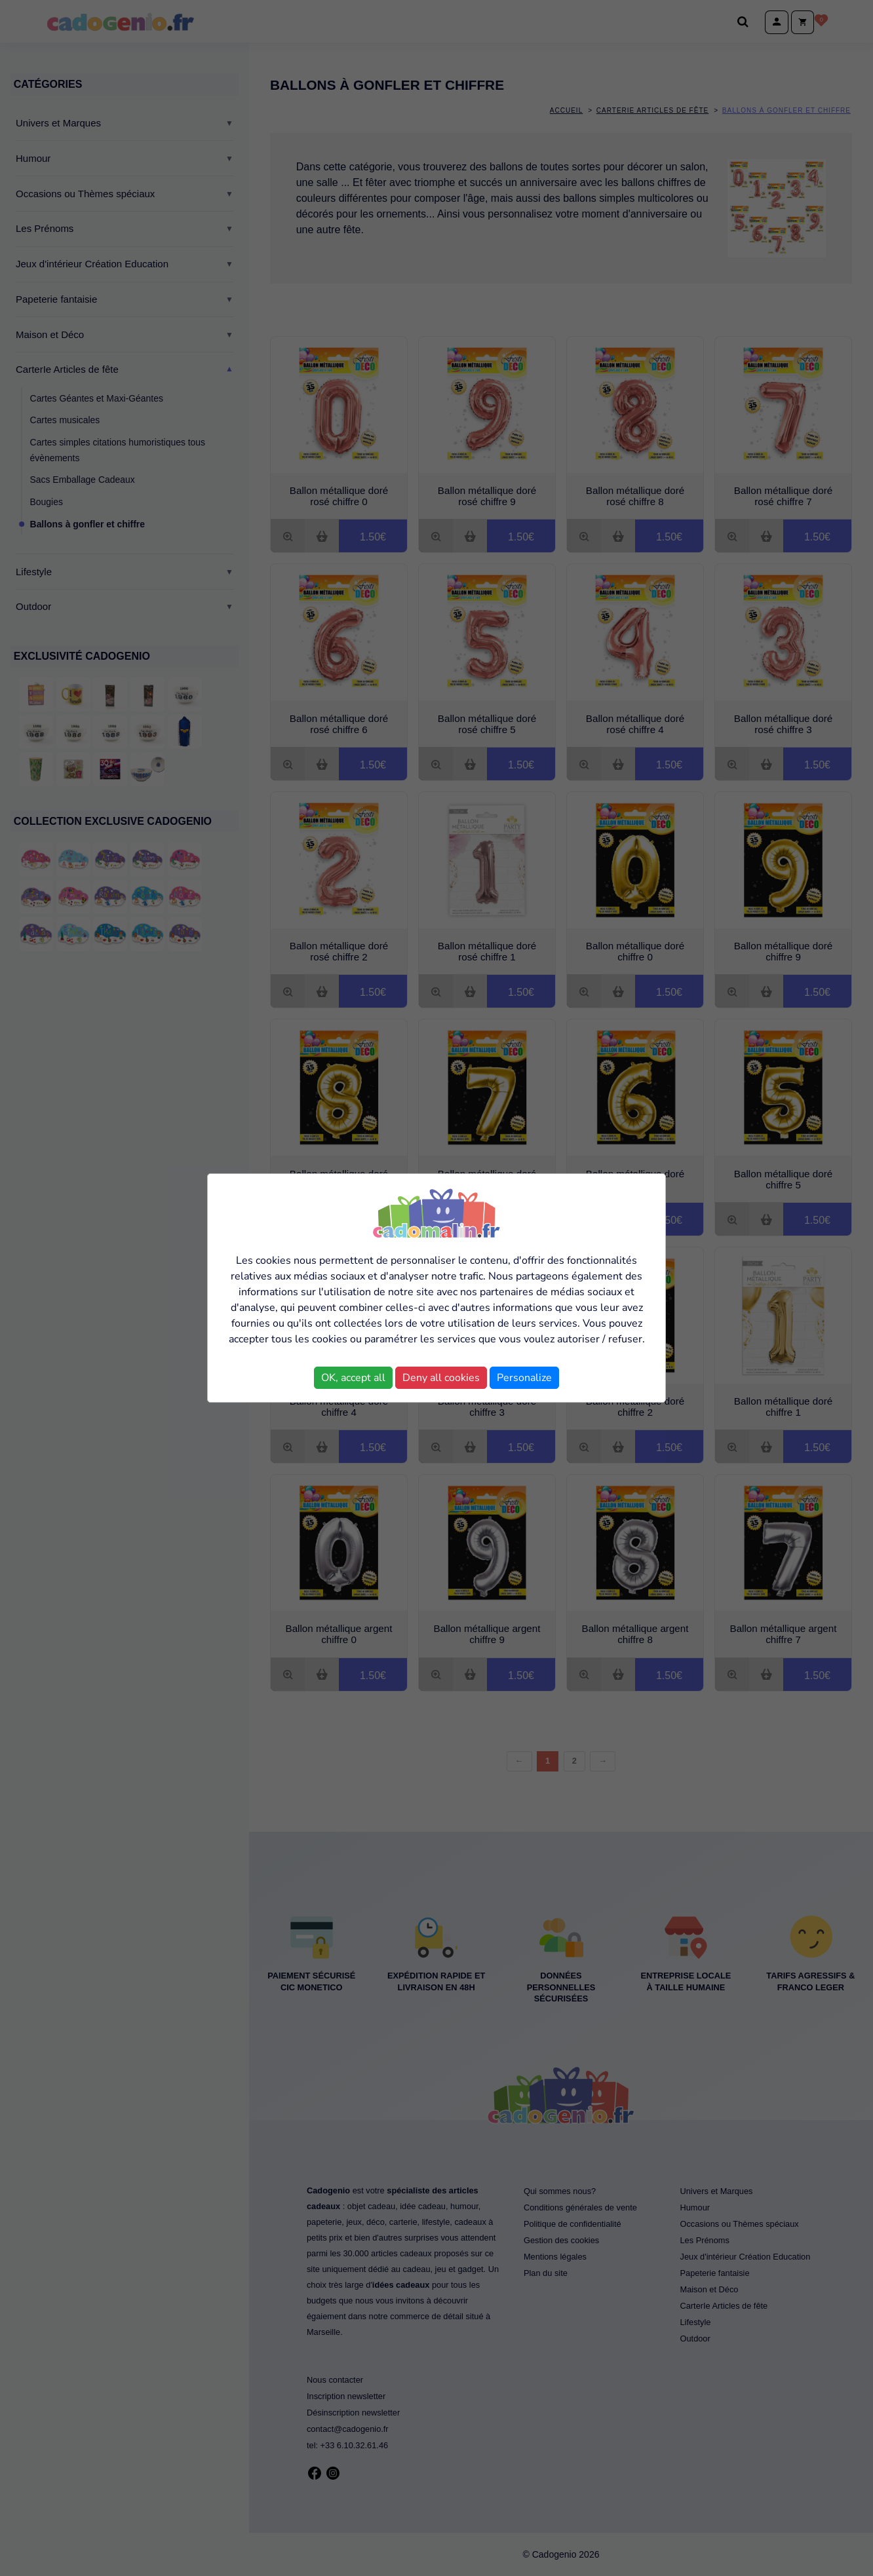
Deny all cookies (441, 1378)
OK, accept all (353, 1378)
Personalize (524, 1378)
